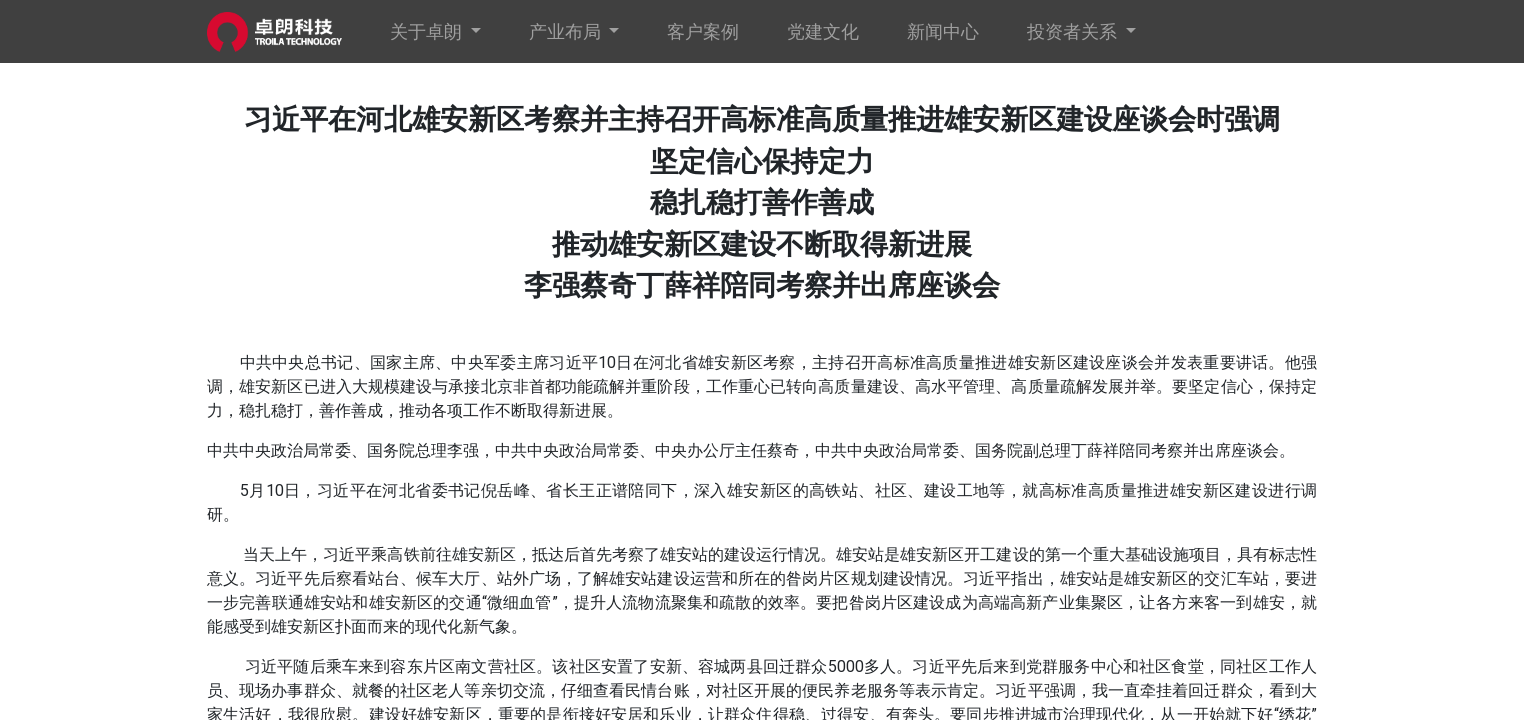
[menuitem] (703, 31)
